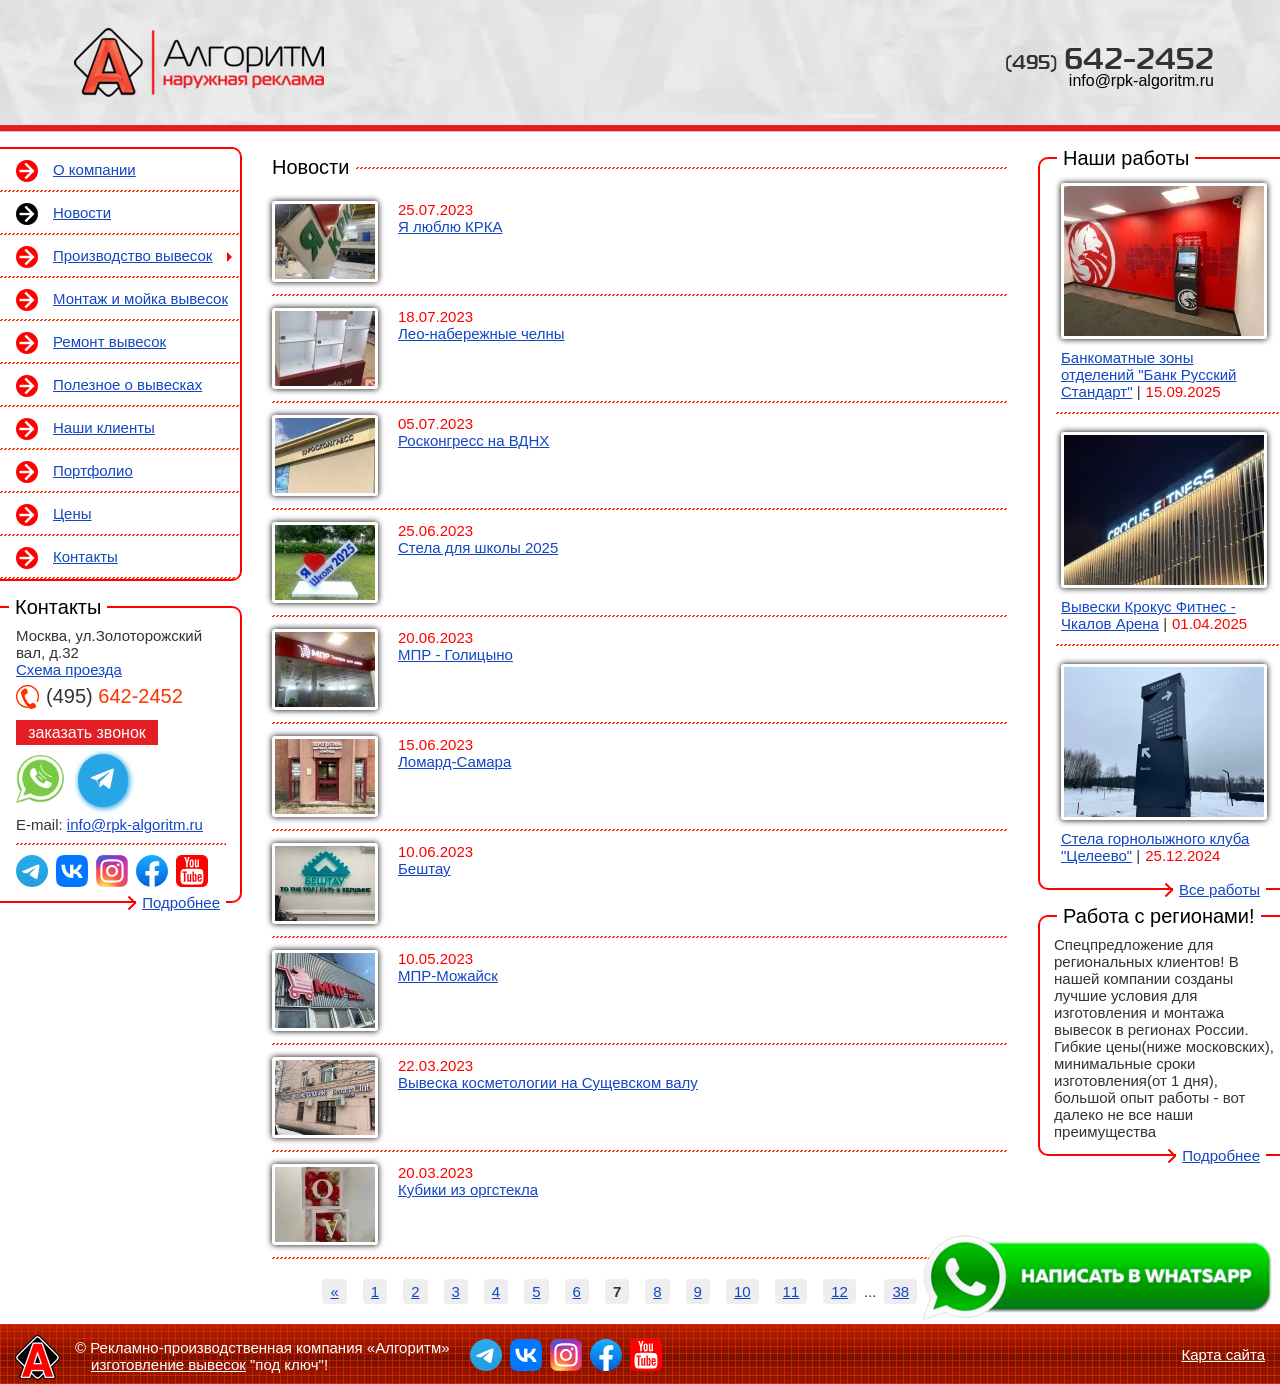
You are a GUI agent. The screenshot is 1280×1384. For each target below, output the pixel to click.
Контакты (85, 556)
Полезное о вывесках (127, 384)
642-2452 (1109, 57)
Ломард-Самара (454, 761)
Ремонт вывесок (109, 341)
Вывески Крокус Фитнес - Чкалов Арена (1148, 615)
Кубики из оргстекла (468, 1189)
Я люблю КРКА (450, 226)
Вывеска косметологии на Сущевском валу (548, 1082)
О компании (94, 169)
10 (742, 1291)
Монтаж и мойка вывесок (140, 298)
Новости (82, 212)
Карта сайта (1223, 1354)
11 (791, 1291)
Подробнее (181, 902)
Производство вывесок (132, 255)
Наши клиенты (104, 427)
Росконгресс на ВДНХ (473, 440)
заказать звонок (87, 732)
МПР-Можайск (448, 975)
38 (900, 1291)
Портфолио (93, 470)
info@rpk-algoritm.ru (1141, 80)
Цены (72, 513)
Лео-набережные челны (481, 333)
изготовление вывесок (168, 1364)
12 (839, 1291)
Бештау (424, 868)
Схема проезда (69, 669)
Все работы (1219, 889)
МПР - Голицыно (455, 654)
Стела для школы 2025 (478, 547)
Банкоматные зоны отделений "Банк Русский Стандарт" (1148, 374)
